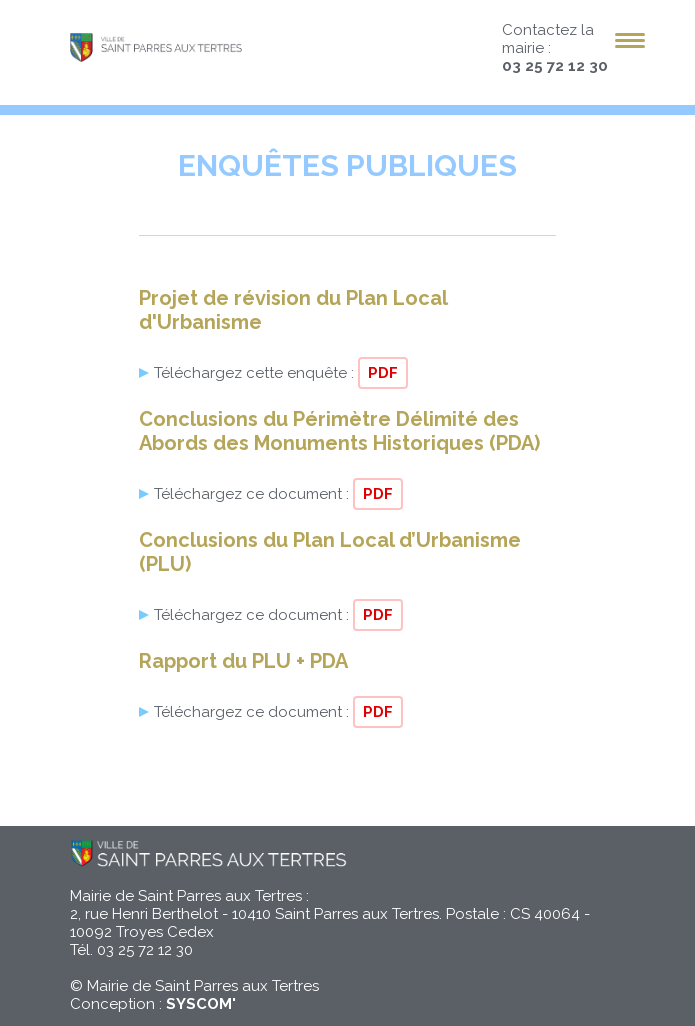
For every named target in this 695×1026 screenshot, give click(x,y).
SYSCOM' (201, 1004)
